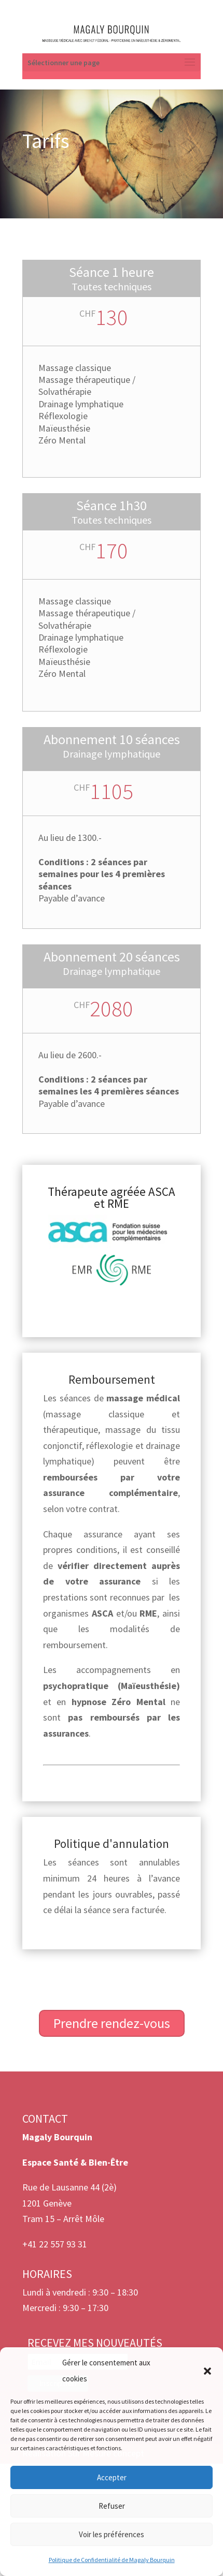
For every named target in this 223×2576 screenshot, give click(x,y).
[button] (207, 2371)
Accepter (112, 2477)
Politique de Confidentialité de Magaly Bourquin (112, 2560)
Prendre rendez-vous (111, 2023)
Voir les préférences (111, 2534)
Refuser (112, 2506)
